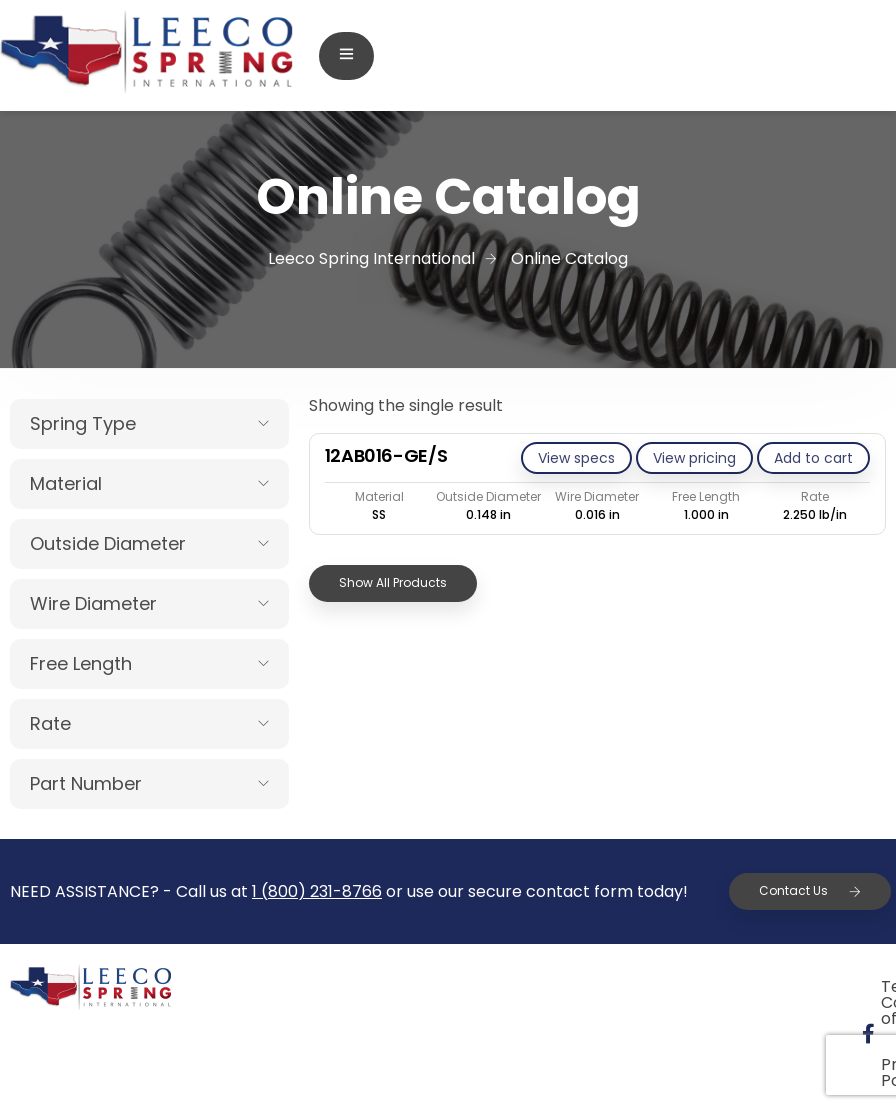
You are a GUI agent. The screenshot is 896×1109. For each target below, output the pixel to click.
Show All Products (393, 582)
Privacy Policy (807, 986)
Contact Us (810, 890)
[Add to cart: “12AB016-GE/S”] (813, 458)
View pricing (694, 458)
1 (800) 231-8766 (317, 891)
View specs (576, 458)
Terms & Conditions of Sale (597, 986)
